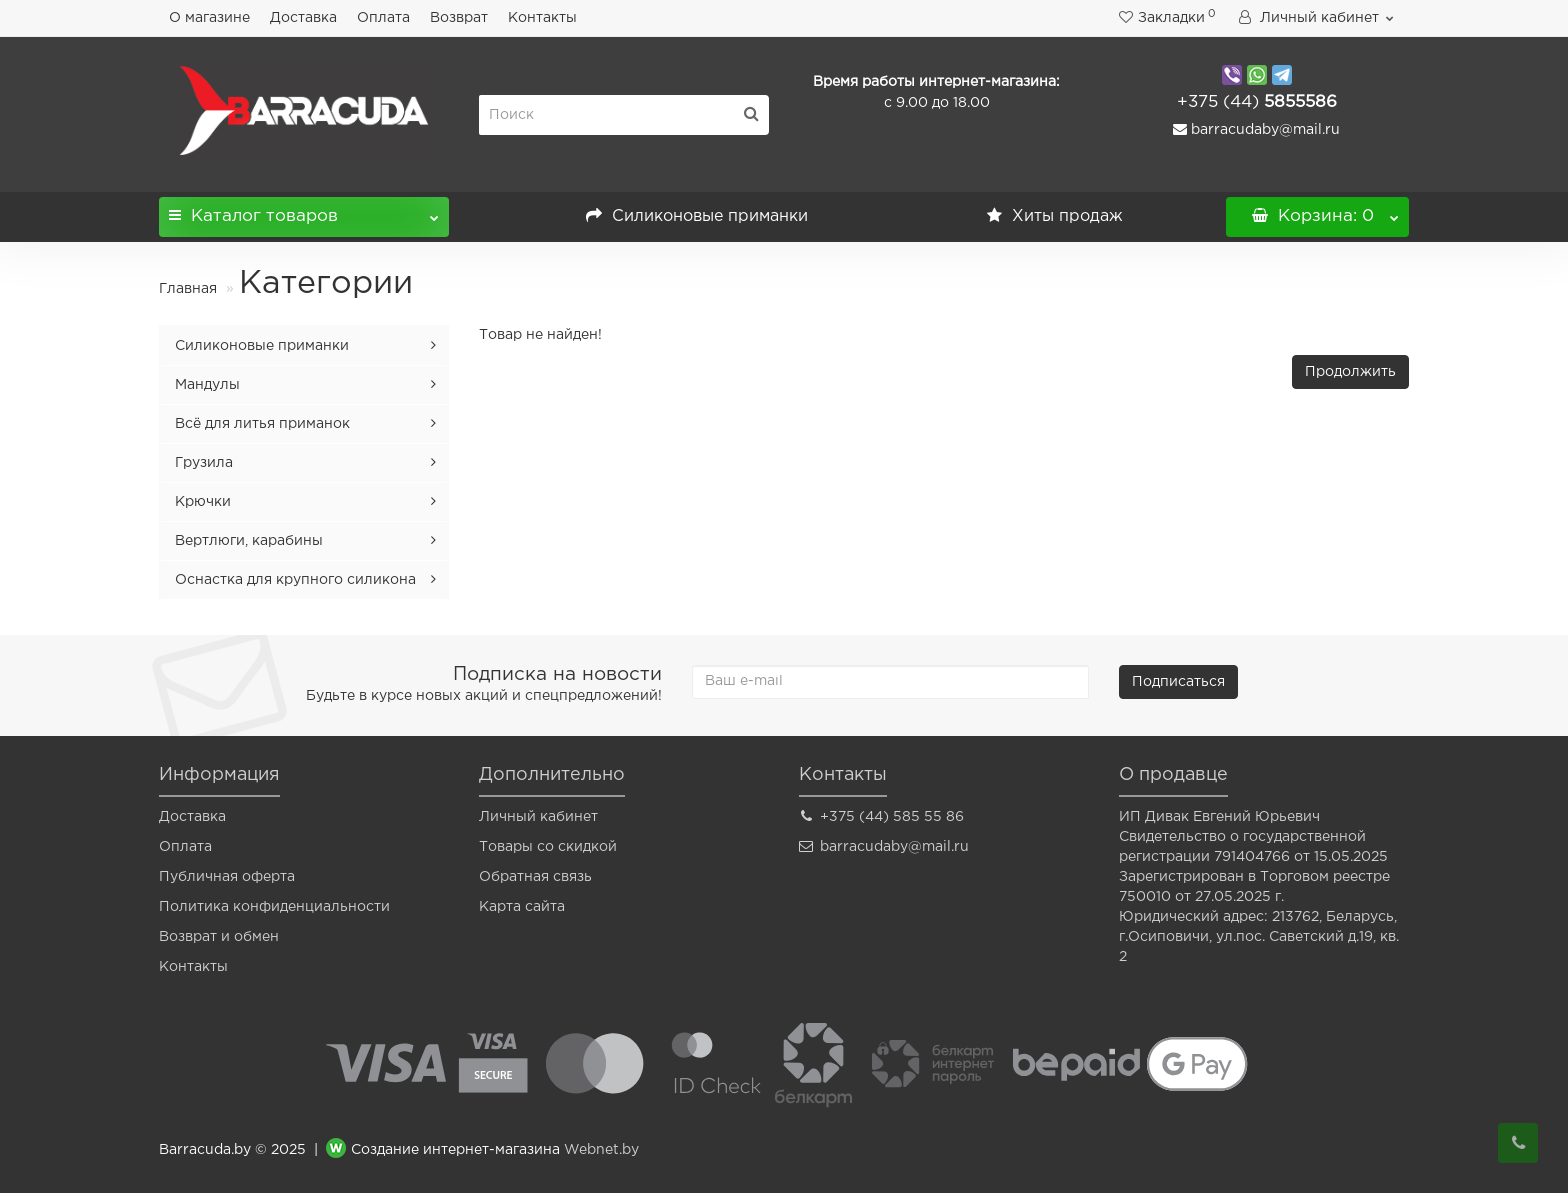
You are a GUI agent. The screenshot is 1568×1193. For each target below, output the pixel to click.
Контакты (542, 18)
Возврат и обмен (219, 937)
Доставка (303, 18)
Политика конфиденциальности (274, 907)
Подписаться (1178, 682)
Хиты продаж (1055, 216)
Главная (188, 289)
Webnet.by (601, 1151)
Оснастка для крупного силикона (295, 580)
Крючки (203, 502)
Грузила (204, 463)
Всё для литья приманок (262, 424)
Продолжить (1350, 372)
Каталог (304, 210)
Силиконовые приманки (697, 216)
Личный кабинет (538, 817)
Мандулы (207, 385)
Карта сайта (522, 907)
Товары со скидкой (548, 847)
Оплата (383, 18)
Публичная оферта (227, 877)
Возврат (459, 18)
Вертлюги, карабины (249, 541)
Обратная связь (535, 877)
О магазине (209, 18)
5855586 (1257, 102)
